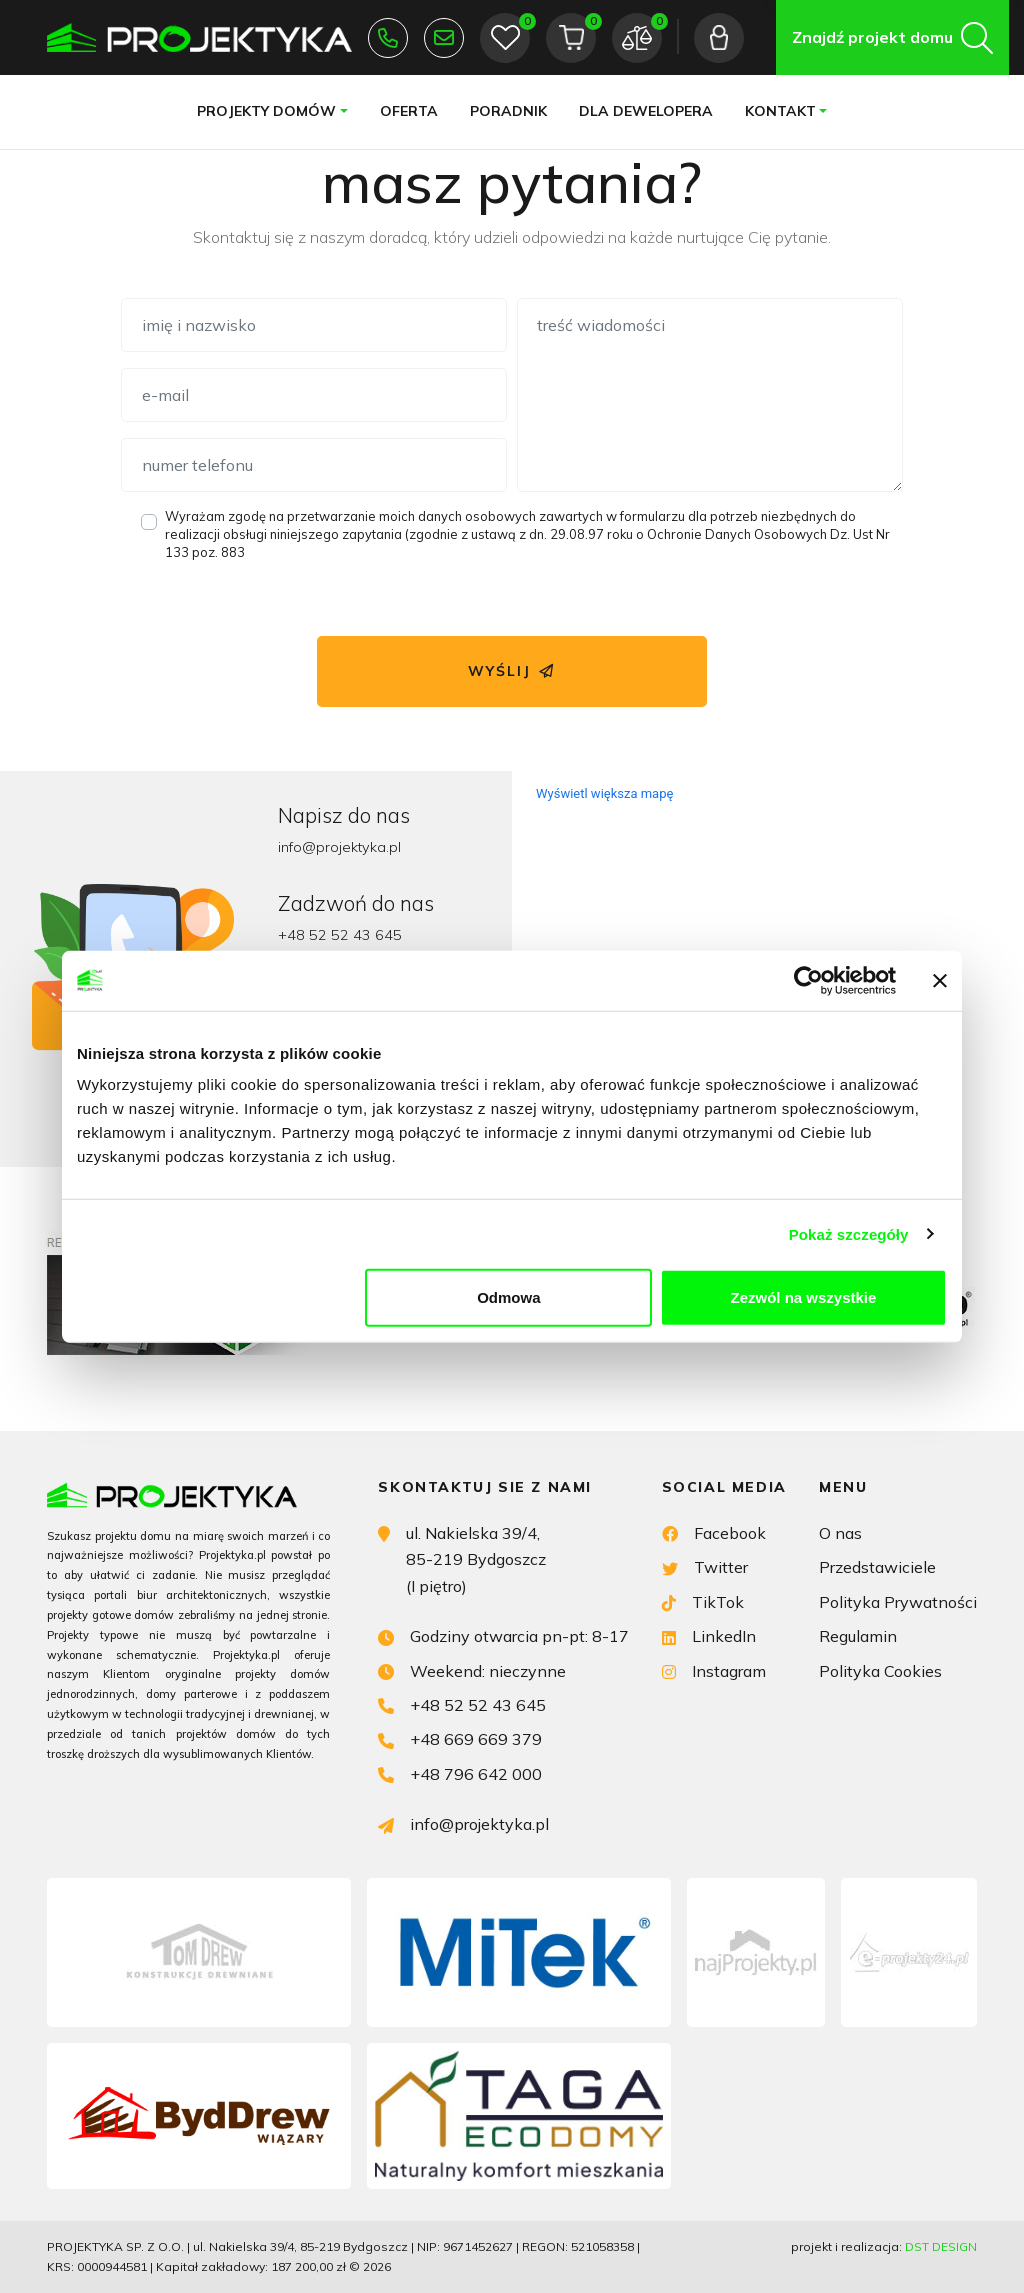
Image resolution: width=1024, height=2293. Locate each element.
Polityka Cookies (880, 1671)
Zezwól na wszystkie (804, 1297)
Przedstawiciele (877, 1567)
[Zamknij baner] (940, 980)
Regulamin (858, 1636)
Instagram (714, 1669)
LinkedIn (709, 1634)
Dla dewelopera (646, 111)
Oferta (409, 111)
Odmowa (508, 1297)
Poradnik (508, 111)
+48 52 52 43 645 (388, 38)
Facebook (714, 1531)
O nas (840, 1533)
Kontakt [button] (780, 111)
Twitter (705, 1565)
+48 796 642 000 (460, 1772)
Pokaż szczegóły (849, 1233)
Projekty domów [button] (266, 111)
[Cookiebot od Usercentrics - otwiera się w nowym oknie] (808, 980)
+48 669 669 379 (460, 1737)
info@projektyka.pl (444, 38)
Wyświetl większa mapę (604, 793)
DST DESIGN (941, 2246)
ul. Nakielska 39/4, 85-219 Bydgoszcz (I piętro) (462, 1558)
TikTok (703, 1600)
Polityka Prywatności (898, 1602)
